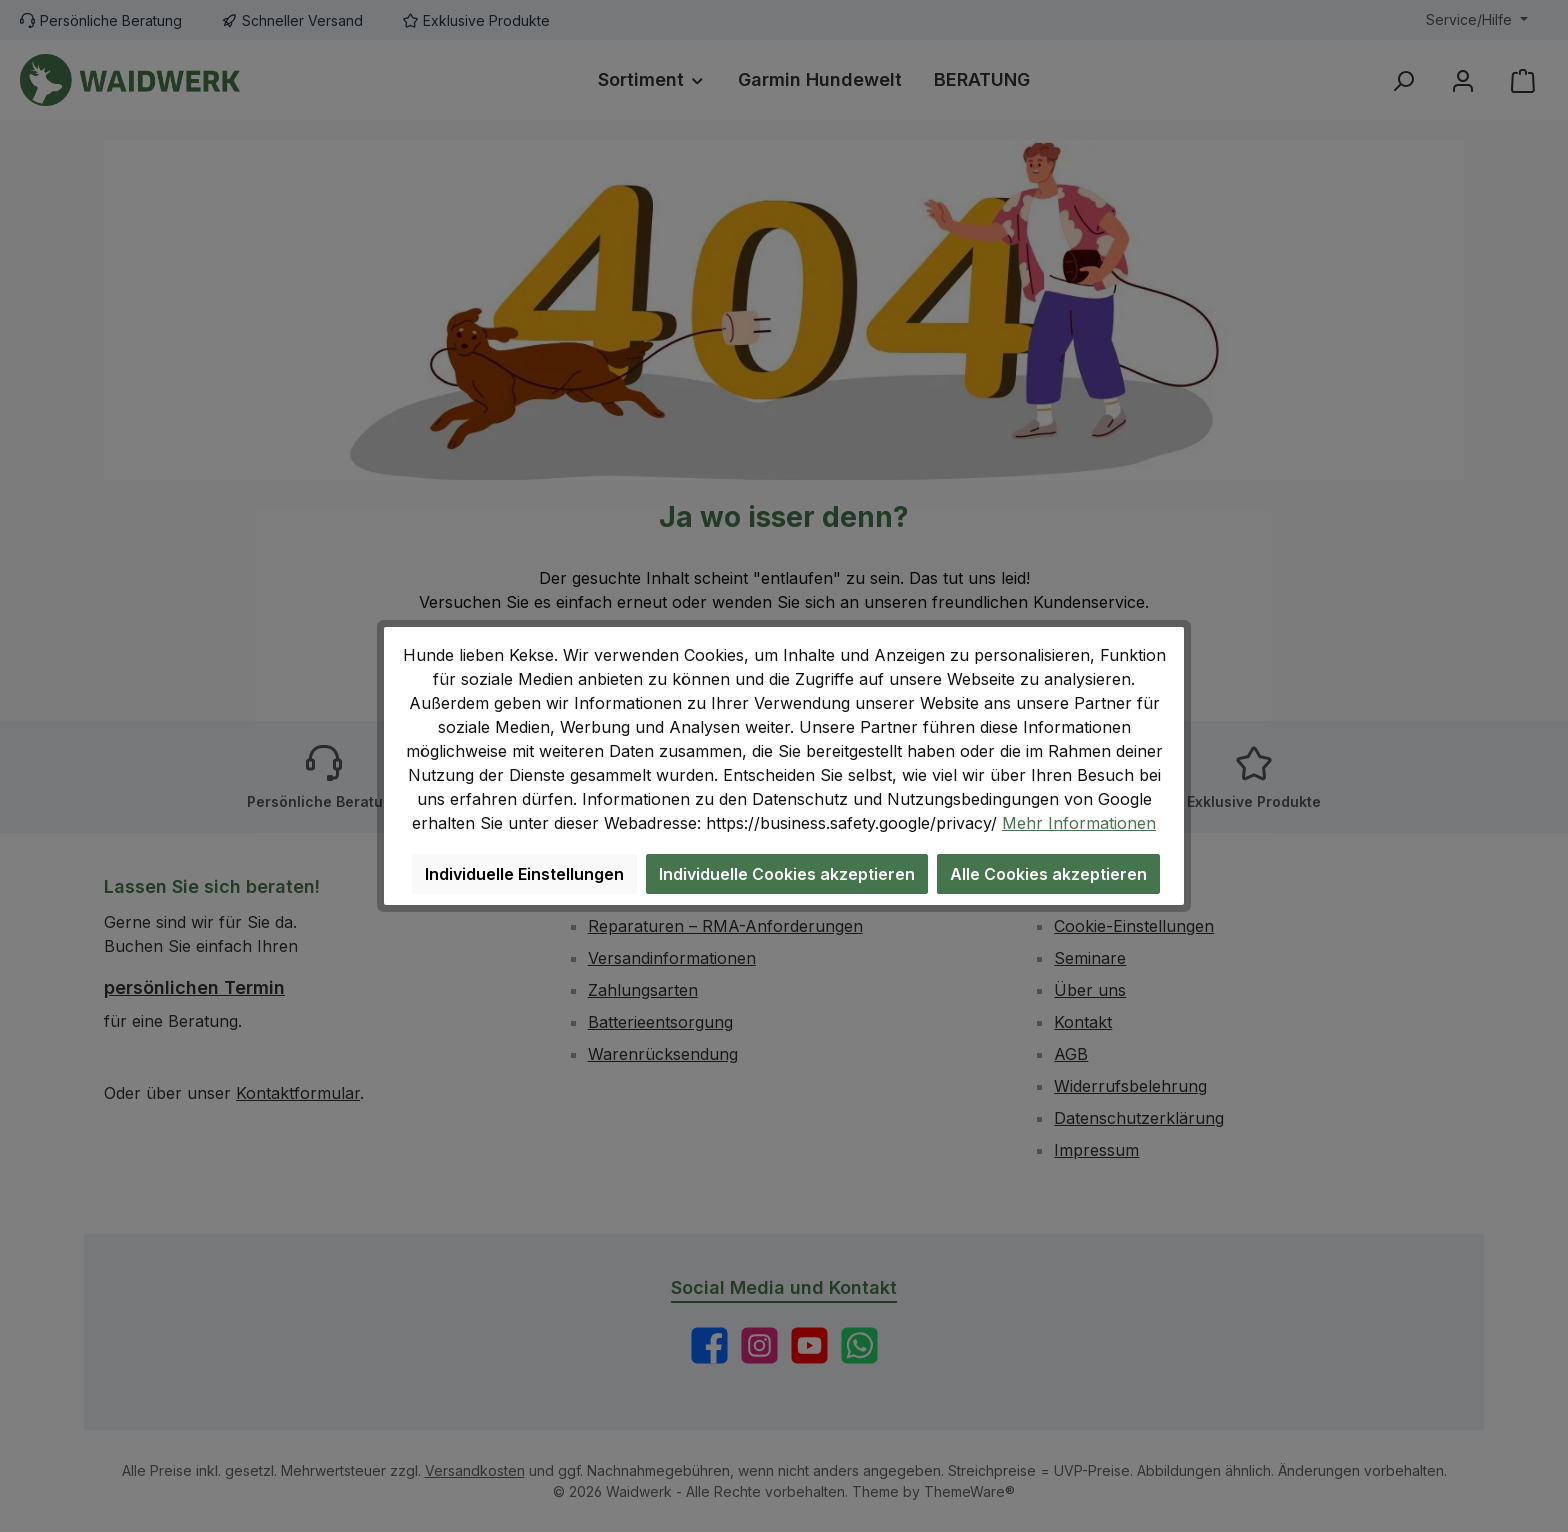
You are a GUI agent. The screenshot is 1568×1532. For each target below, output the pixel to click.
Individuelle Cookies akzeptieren (787, 874)
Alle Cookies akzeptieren (1048, 874)
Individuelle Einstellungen (524, 874)
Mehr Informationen (1079, 823)
